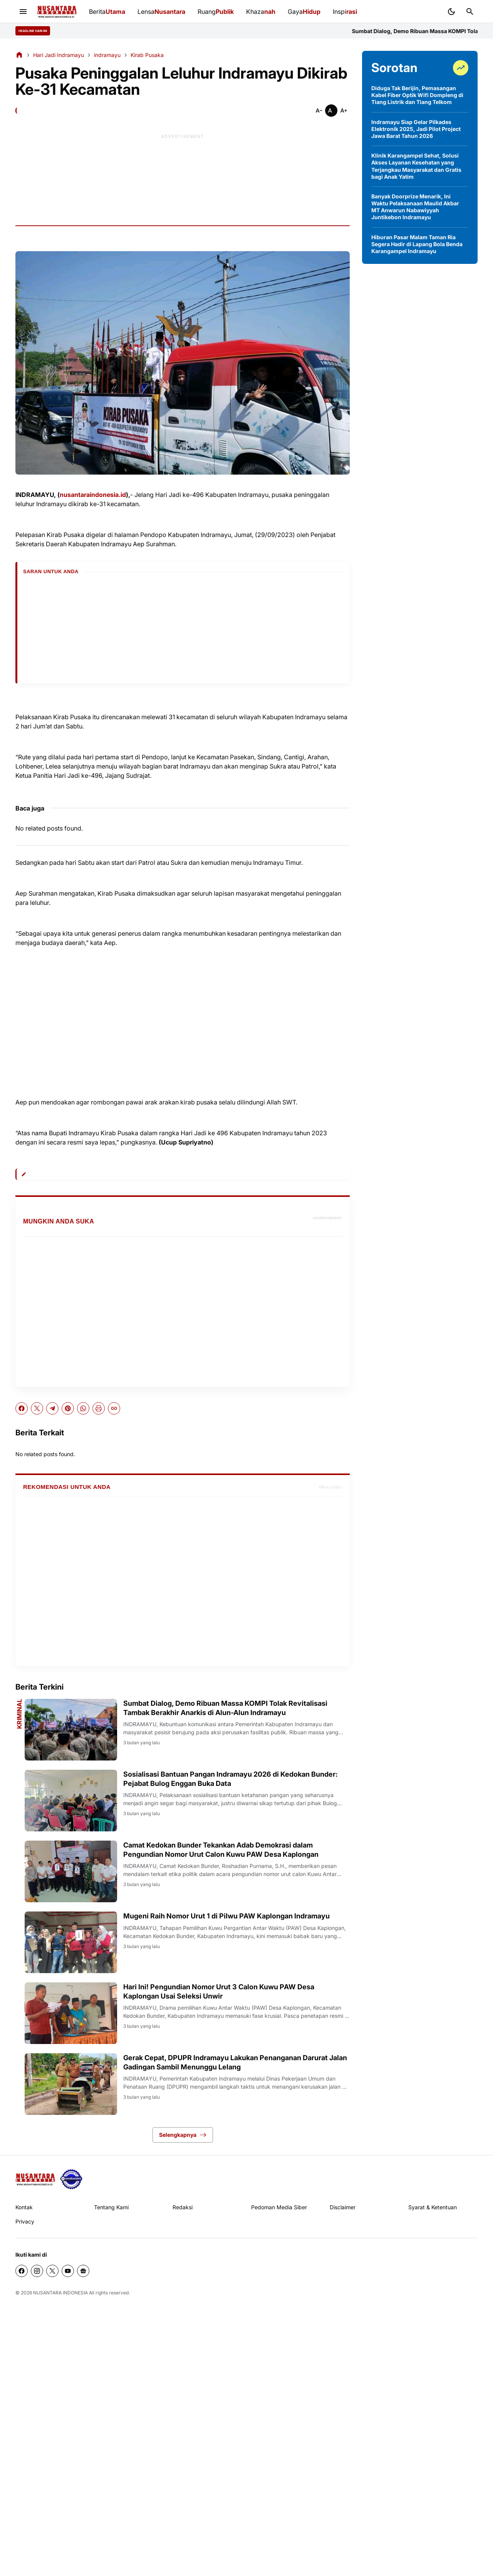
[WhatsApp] (83, 1408)
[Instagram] (37, 2271)
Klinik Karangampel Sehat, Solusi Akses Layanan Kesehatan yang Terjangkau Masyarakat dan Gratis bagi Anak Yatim (416, 166)
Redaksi (183, 2207)
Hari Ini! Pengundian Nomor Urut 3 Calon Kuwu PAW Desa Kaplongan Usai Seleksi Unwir (218, 1991)
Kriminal (19, 1714)
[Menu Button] (23, 11)
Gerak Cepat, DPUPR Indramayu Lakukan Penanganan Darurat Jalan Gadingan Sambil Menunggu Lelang (235, 2062)
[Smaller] (319, 110)
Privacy (24, 2221)
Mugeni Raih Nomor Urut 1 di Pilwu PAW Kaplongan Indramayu (226, 1916)
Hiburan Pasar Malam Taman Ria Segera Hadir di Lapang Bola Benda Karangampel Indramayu (417, 244)
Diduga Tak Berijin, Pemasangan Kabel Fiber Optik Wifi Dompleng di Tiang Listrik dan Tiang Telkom (417, 95)
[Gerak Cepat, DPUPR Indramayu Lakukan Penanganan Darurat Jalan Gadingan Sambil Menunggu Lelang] (71, 2084)
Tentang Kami (111, 2207)
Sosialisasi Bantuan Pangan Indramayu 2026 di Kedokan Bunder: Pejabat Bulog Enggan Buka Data (230, 1778)
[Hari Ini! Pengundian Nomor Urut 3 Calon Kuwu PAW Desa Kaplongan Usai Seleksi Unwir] (71, 2013)
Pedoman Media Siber (279, 2207)
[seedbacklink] (71, 2179)
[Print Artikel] (98, 1408)
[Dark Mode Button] (451, 11)
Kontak (24, 2207)
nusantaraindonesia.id (93, 494)
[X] (37, 1408)
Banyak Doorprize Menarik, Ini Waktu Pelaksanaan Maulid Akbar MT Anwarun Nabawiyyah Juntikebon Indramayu (415, 207)
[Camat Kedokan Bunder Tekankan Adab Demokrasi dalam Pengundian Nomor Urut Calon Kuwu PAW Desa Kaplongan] (71, 1871)
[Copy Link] (114, 1408)
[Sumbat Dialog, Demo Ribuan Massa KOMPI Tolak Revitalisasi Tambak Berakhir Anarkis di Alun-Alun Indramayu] (71, 1729)
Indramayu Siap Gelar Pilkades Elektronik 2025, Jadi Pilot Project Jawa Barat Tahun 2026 (416, 129)
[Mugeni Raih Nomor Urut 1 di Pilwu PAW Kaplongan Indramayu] (71, 1942)
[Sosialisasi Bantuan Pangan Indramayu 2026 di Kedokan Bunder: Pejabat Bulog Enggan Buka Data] (71, 1800)
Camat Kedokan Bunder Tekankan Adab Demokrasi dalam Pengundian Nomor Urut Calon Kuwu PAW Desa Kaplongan (221, 1849)
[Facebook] (21, 1408)
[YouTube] (68, 2271)
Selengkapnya (182, 2134)
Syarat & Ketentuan (432, 2207)
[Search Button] (470, 11)
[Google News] (83, 2271)
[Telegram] (52, 1408)
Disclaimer (342, 2207)
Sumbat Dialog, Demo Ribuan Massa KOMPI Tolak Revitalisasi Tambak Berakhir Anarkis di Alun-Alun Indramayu (225, 1707)
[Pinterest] (68, 1408)
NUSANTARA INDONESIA (60, 2293)
